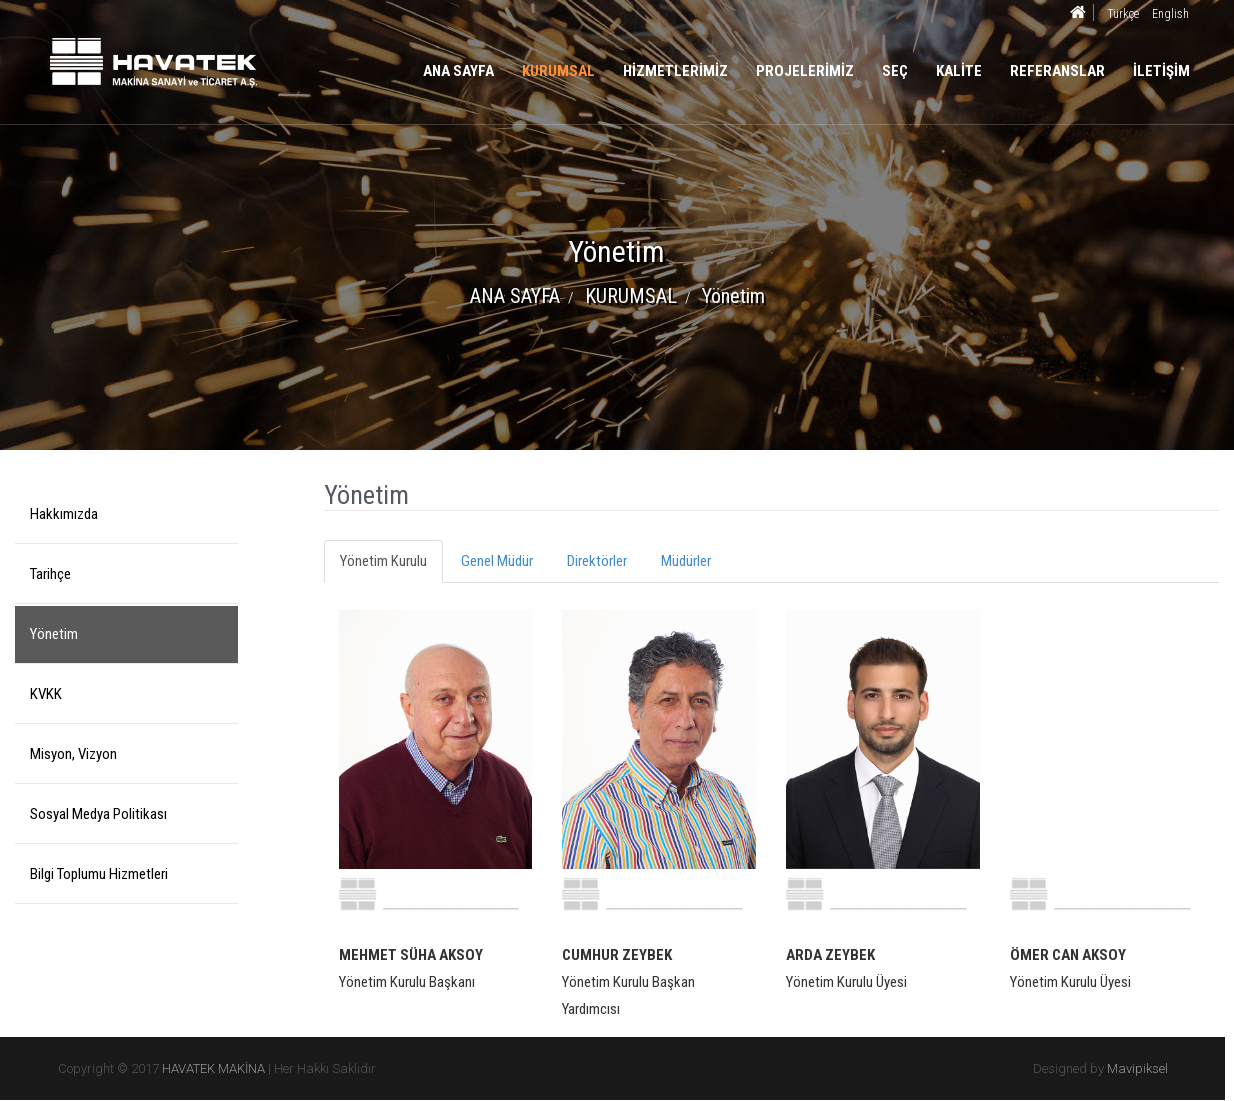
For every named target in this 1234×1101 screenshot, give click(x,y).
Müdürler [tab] (686, 561)
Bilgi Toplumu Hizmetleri (99, 874)
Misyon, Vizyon (73, 754)
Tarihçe (50, 574)
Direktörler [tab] (597, 561)
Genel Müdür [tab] (497, 561)
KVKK (46, 694)
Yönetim (54, 634)
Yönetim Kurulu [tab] (383, 561)
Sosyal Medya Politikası (98, 814)
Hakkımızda (64, 514)
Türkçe (1123, 14)
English (1170, 14)
